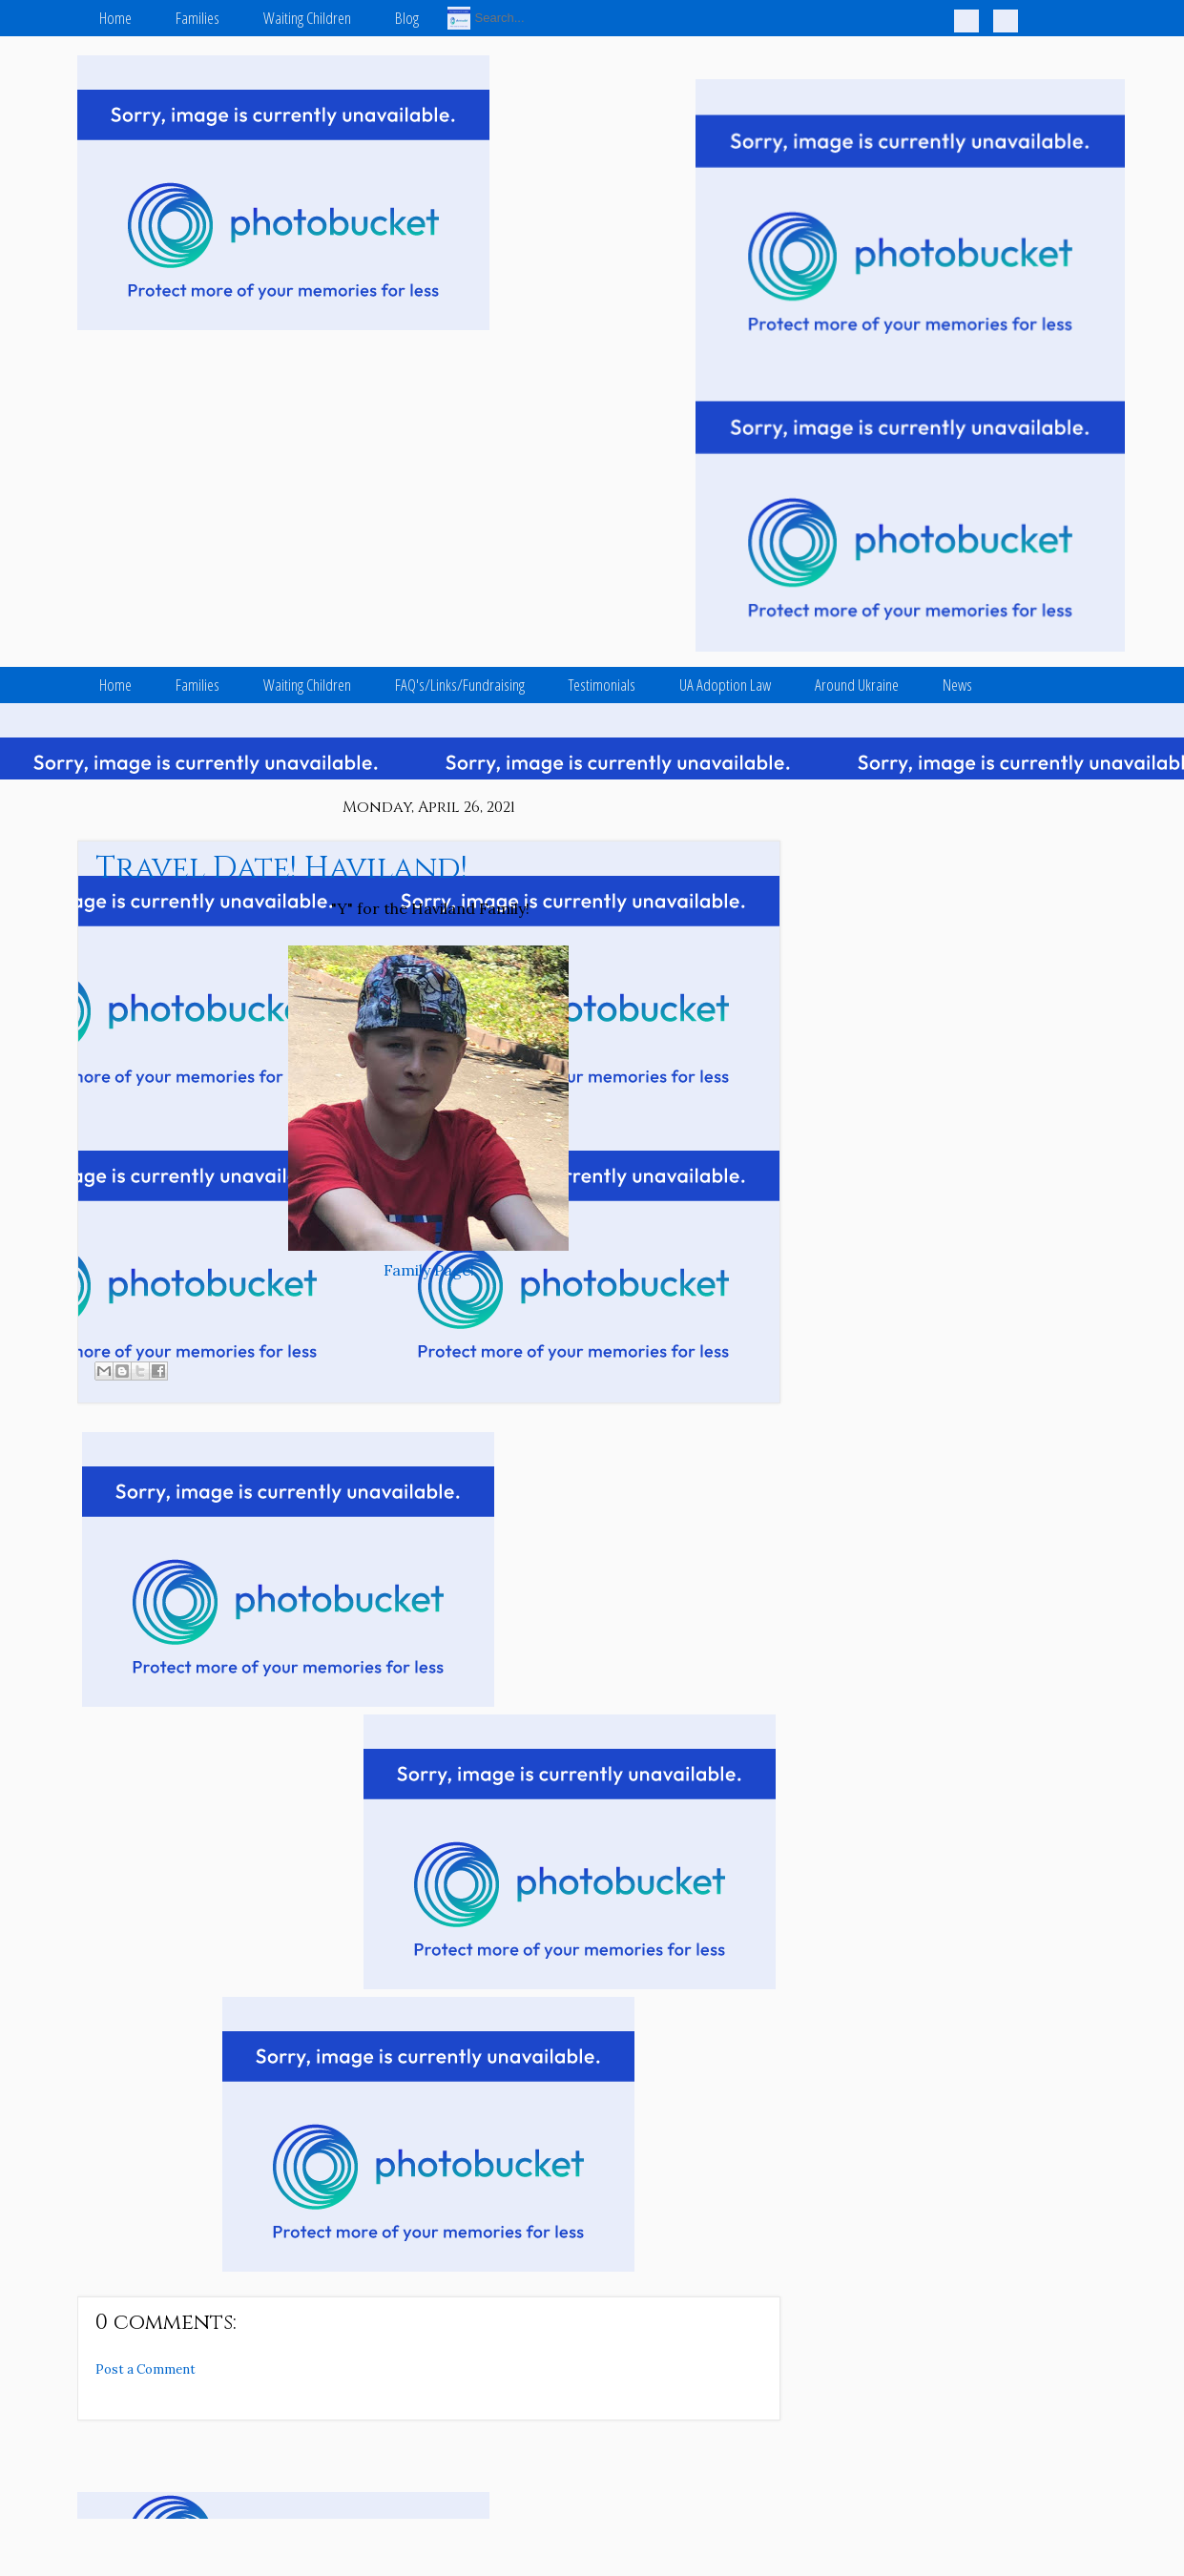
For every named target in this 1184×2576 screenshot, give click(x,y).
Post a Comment (145, 2369)
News (957, 685)
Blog (407, 18)
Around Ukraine (857, 685)
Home (115, 18)
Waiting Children (307, 18)
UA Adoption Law (725, 685)
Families (197, 18)
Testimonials (602, 685)
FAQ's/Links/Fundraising (460, 685)
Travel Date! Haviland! (281, 868)
